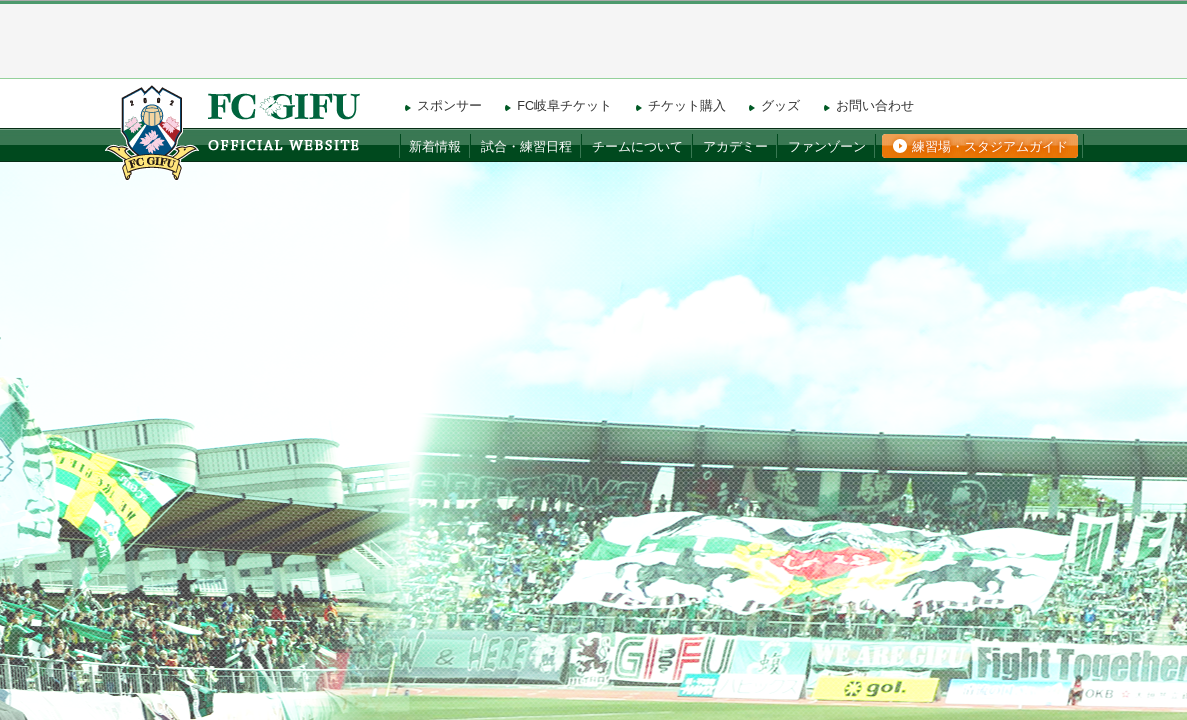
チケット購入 (687, 106)
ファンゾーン (827, 147)
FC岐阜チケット (564, 106)
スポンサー (449, 106)
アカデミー (735, 147)
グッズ (780, 106)
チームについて (637, 147)
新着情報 (435, 147)
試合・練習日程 (526, 147)
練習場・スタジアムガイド (990, 147)
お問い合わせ (875, 106)
